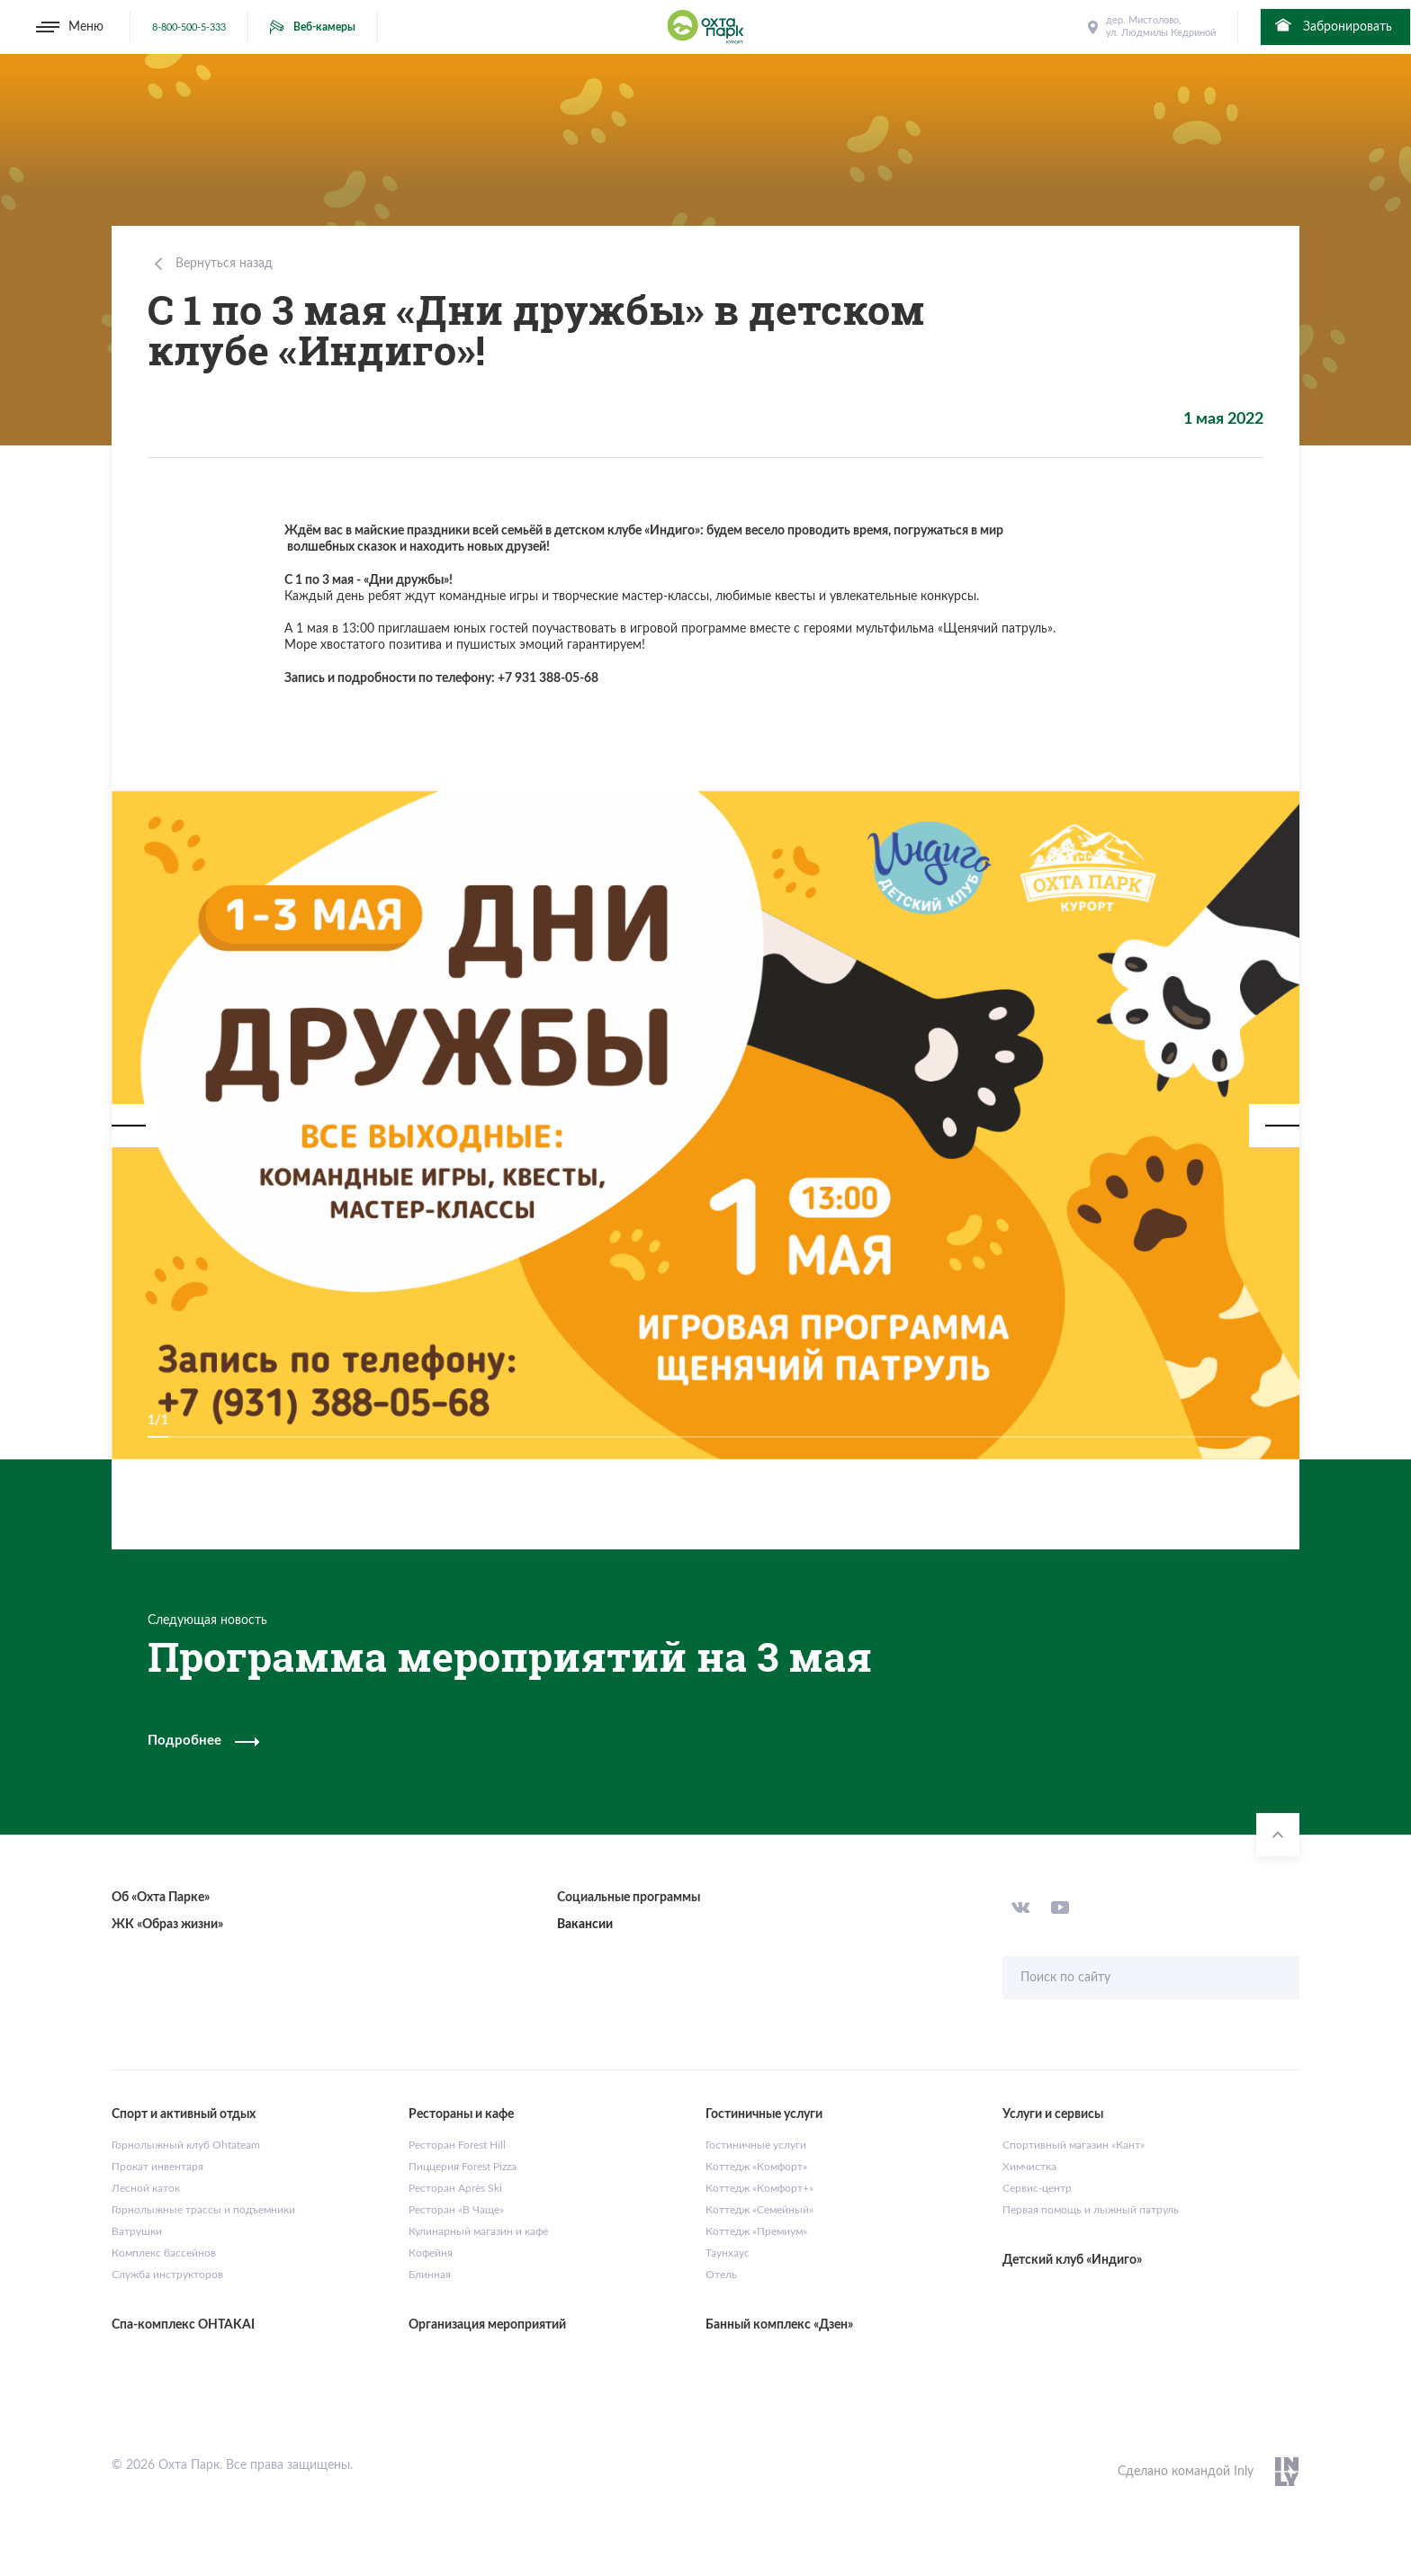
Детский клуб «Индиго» (1072, 2260)
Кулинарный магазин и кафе (478, 2231)
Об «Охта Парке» (161, 1897)
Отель (721, 2274)
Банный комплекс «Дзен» (779, 2325)
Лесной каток (146, 2188)
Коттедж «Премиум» (756, 2231)
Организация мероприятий (487, 2325)
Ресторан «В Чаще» (456, 2209)
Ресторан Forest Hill (457, 2145)
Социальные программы (628, 1897)
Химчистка (1029, 2166)
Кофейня (431, 2253)
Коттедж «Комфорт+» (759, 2188)
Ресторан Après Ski (455, 2188)
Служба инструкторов (167, 2274)
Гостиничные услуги (756, 2145)
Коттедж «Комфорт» (756, 2166)
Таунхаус (728, 2253)
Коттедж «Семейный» (759, 2209)
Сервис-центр (1037, 2188)
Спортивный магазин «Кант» (1073, 2145)
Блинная (430, 2274)
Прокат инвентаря (157, 2166)
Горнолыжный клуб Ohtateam (186, 2145)
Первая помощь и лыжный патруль (1090, 2209)
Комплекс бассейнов (164, 2253)
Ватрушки (137, 2231)
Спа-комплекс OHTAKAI (183, 2325)
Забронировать (1332, 25)
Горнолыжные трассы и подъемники (203, 2209)
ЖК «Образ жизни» (167, 1924)
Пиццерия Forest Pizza (463, 2166)
